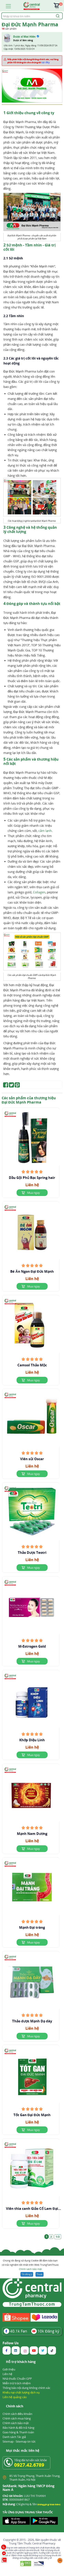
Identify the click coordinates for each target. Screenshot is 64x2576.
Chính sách (14, 2406)
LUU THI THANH (24, 2496)
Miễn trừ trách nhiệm (17, 2383)
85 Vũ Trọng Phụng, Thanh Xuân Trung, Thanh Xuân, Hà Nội (34, 2478)
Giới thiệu (9, 2369)
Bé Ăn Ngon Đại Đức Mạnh (32, 1271)
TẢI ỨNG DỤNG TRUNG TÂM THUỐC (28, 2512)
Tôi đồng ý (27, 2274)
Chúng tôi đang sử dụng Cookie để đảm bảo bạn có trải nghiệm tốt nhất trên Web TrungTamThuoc (30, 2265)
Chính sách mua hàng (17, 2418)
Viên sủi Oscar (32, 1459)
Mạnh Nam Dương (32, 1833)
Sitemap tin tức (26, 2441)
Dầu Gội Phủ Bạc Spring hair (32, 1177)
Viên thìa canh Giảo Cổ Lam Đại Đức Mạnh (32, 2208)
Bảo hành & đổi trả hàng (18, 2428)
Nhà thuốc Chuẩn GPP (17, 2379)
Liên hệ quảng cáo (15, 2397)
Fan (15, 2331)
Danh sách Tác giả (14, 2437)
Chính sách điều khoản (17, 2414)
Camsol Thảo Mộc (32, 1365)
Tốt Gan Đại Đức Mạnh (32, 2115)
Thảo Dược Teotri (32, 1552)
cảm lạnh (45, 831)
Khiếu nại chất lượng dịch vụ (21, 2392)
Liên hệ (7, 2374)
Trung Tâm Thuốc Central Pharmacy (32, 2543)
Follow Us (11, 2343)
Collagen (39, 892)
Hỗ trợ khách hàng (21, 2362)
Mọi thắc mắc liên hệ (22, 2451)
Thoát (39, 2274)
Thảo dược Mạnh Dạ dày (32, 2021)
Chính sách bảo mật (30, 2269)
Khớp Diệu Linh (32, 1740)
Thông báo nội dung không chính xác (26, 2388)
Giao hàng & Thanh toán (18, 2432)
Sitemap (8, 2441)
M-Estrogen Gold (32, 1646)
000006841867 (16, 2499)
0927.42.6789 (29, 2464)
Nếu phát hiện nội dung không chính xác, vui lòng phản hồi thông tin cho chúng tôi (32, 61)
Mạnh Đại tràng (32, 1927)
